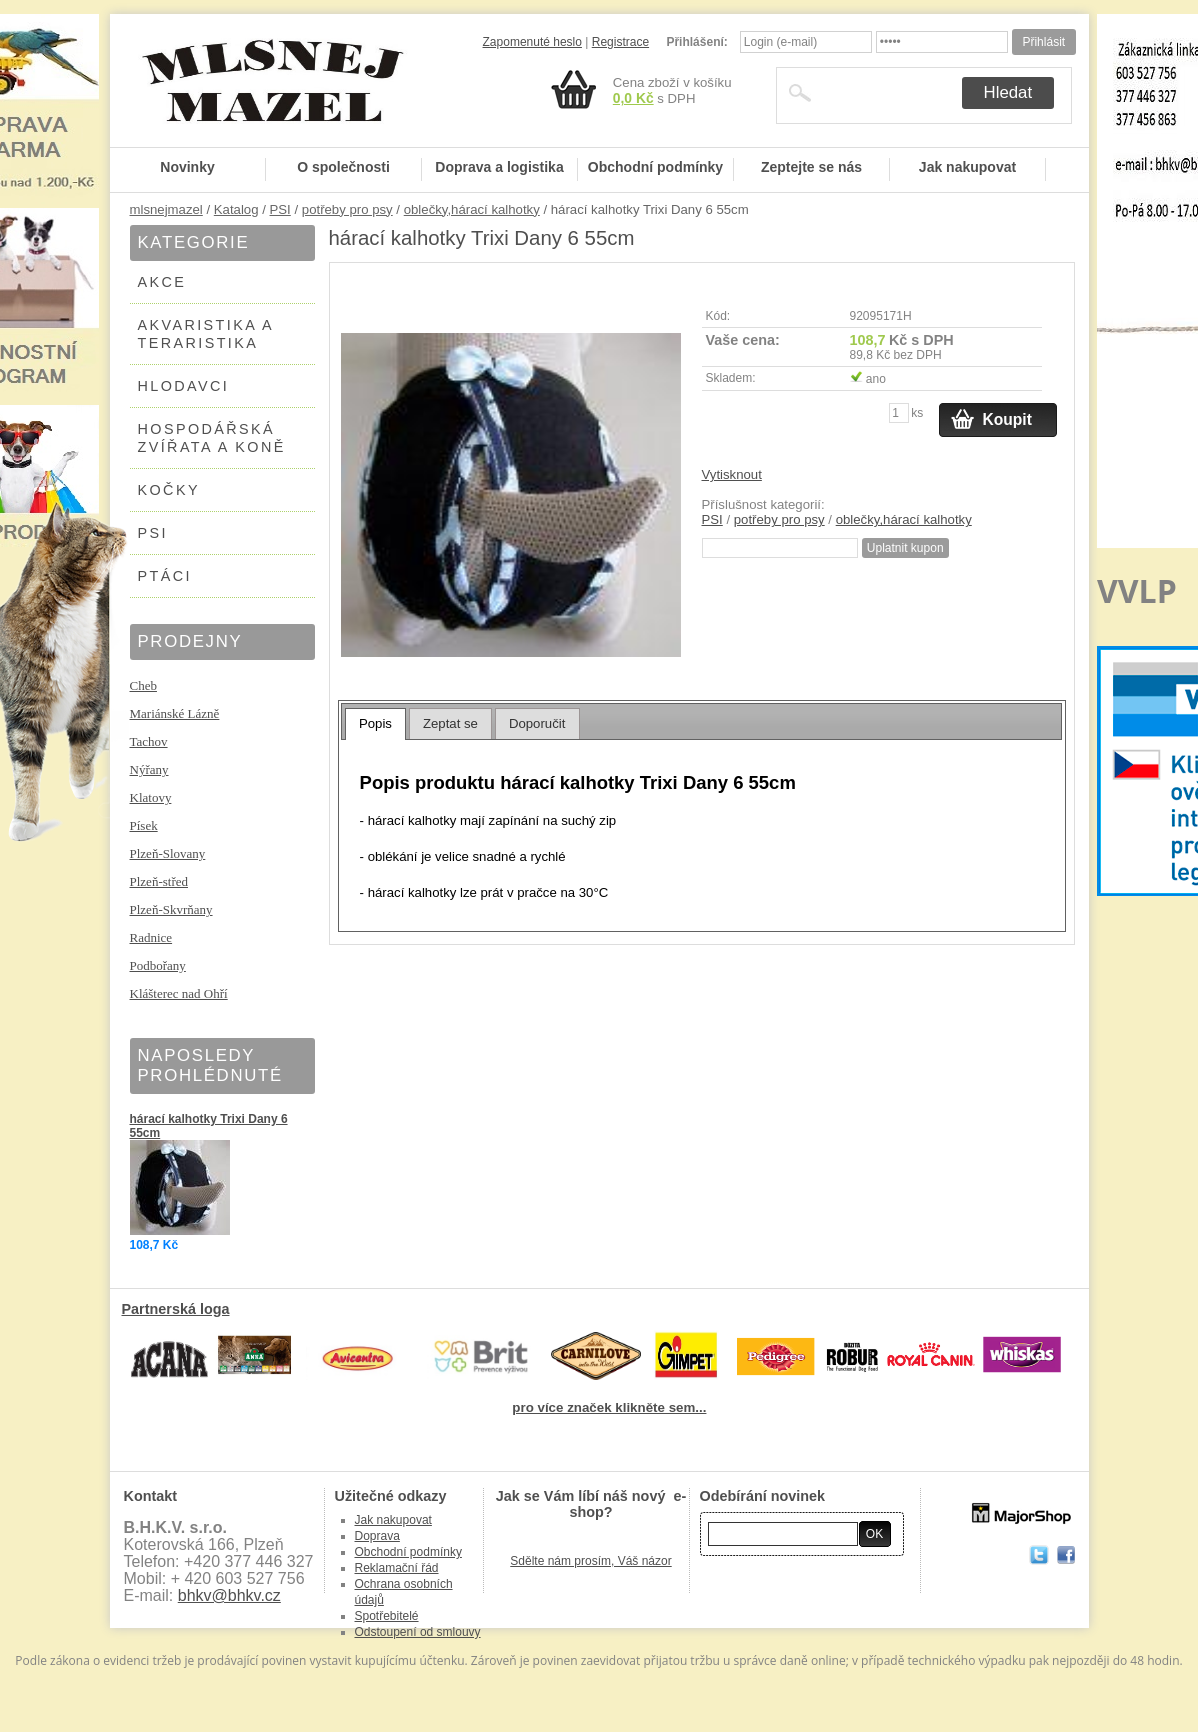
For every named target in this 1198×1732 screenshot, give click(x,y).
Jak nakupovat (967, 167)
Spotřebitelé (387, 1616)
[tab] (375, 724)
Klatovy (151, 797)
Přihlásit (1043, 42)
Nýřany (149, 769)
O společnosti (343, 167)
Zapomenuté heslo (532, 42)
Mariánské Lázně (175, 713)
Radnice (151, 937)
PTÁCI (165, 576)
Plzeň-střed (159, 881)
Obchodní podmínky (655, 167)
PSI (280, 209)
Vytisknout (732, 474)
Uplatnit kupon (905, 548)
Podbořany (158, 965)
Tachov (149, 741)
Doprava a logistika (499, 167)
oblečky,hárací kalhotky (472, 209)
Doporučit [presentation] (537, 723)
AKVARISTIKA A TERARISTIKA (206, 334)
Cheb (143, 685)
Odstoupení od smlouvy (418, 1632)
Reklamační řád (397, 1568)
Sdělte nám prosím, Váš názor (590, 1561)
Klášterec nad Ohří (179, 993)
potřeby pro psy (347, 209)
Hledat (1008, 92)
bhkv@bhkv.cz (229, 1595)
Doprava (377, 1536)
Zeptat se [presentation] (450, 723)
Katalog (236, 209)
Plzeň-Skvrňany (171, 909)
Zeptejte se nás (811, 167)
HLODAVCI (184, 386)
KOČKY (169, 490)
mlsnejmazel (166, 209)
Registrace (620, 42)
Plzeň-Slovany (168, 853)
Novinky (187, 167)
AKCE (162, 282)
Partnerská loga (176, 1309)
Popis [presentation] (375, 723)
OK (874, 1534)
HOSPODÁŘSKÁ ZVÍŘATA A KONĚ (212, 438)
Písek (144, 825)
